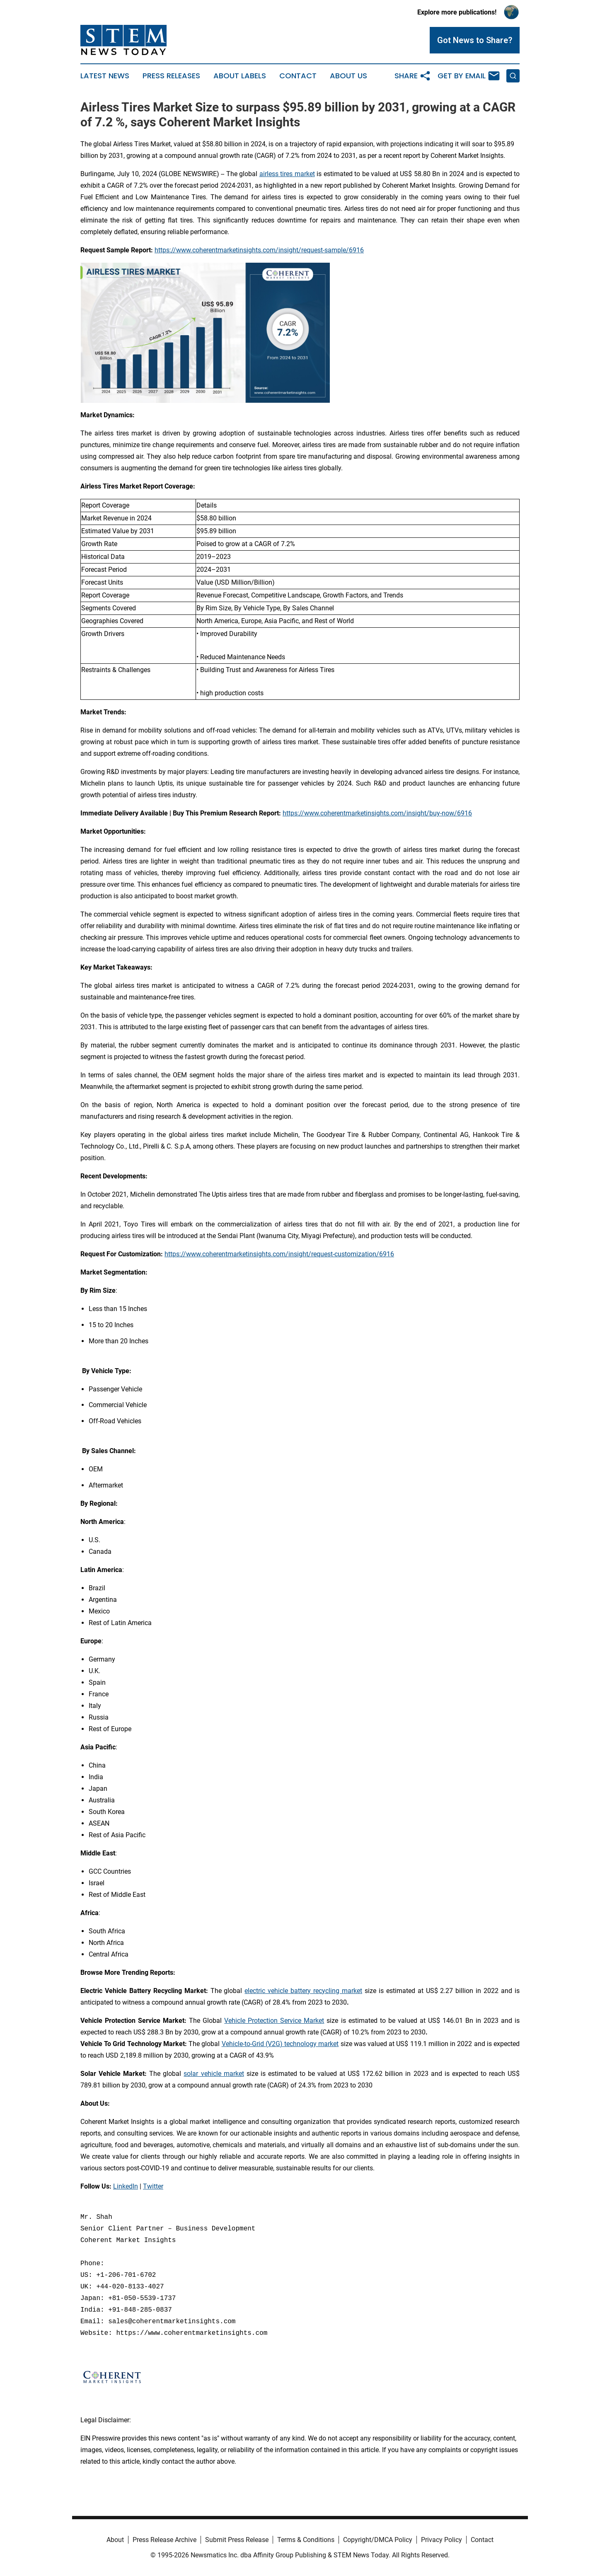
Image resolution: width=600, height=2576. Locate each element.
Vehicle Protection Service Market (274, 2021)
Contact (298, 75)
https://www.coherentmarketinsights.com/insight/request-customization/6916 (279, 1254)
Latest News (104, 75)
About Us (348, 75)
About (115, 2540)
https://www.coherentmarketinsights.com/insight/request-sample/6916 (259, 250)
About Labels (239, 75)
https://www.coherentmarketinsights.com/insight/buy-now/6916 (377, 813)
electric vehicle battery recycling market (303, 1991)
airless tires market (287, 174)
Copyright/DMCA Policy (377, 2540)
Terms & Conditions (305, 2540)
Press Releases (171, 75)
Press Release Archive (164, 2540)
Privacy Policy (441, 2540)
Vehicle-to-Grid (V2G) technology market (280, 2044)
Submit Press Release (237, 2540)
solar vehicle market (214, 2074)
